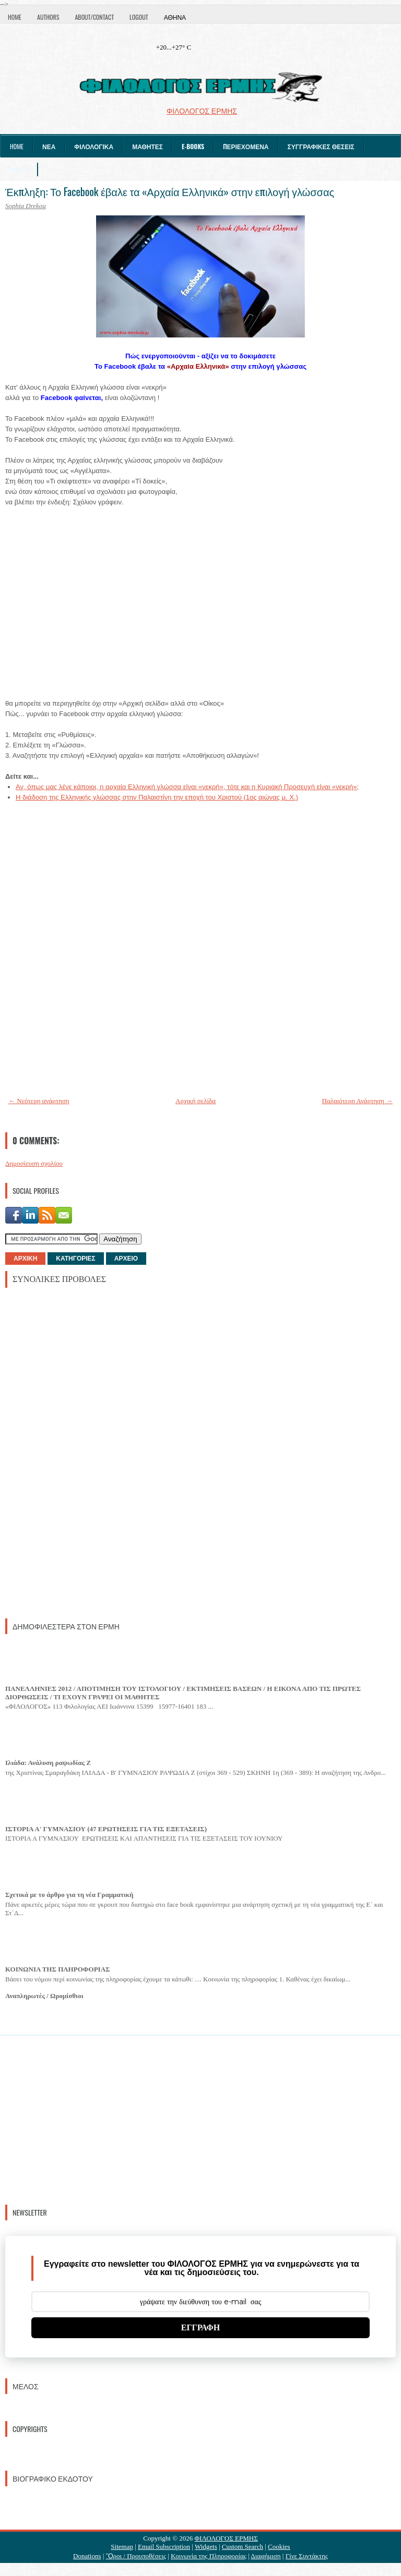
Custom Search (242, 2546)
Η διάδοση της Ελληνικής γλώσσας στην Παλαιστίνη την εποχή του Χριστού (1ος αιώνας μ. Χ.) (157, 797)
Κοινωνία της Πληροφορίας (208, 2556)
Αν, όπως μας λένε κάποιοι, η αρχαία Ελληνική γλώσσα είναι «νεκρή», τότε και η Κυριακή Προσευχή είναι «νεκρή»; (187, 787)
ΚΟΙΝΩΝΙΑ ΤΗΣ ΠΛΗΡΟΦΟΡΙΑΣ (57, 1969)
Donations (87, 2556)
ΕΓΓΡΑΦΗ (200, 2327)
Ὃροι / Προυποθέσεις (136, 2556)
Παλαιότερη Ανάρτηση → (357, 1101)
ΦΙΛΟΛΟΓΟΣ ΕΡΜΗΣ (226, 2538)
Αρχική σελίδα (195, 1101)
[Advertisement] (83, 1452)
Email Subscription (164, 2546)
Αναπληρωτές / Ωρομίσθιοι (44, 1996)
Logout (138, 17)
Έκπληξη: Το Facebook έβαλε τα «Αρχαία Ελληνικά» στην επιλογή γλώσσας (169, 191)
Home (14, 17)
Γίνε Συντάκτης (307, 2556)
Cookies (279, 2546)
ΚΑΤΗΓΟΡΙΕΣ (75, 1258)
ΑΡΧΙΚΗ (25, 1258)
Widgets (206, 2546)
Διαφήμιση (265, 2556)
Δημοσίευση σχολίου (34, 1163)
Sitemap (122, 2546)
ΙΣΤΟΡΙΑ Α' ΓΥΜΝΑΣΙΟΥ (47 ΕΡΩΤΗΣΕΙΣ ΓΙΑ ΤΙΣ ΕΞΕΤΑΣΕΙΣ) (106, 1829)
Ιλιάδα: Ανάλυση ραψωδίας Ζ (48, 1763)
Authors (48, 17)
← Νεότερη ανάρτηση (38, 1101)
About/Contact (94, 17)
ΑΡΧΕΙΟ (126, 1258)
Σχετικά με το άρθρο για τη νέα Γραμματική (69, 1894)
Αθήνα (175, 17)
